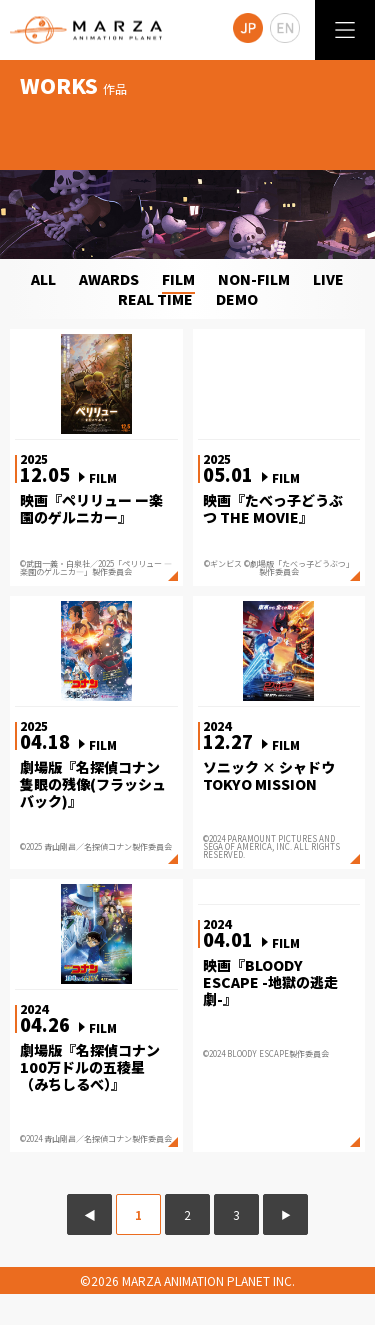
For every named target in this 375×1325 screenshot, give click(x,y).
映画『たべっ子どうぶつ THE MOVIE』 (273, 509)
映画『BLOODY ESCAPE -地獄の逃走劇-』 (270, 982)
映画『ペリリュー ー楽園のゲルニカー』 (91, 509)
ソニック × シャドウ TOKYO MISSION (269, 776)
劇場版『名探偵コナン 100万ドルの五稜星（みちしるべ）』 (90, 1067)
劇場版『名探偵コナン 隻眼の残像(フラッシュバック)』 (93, 784)
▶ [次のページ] (286, 1214)
